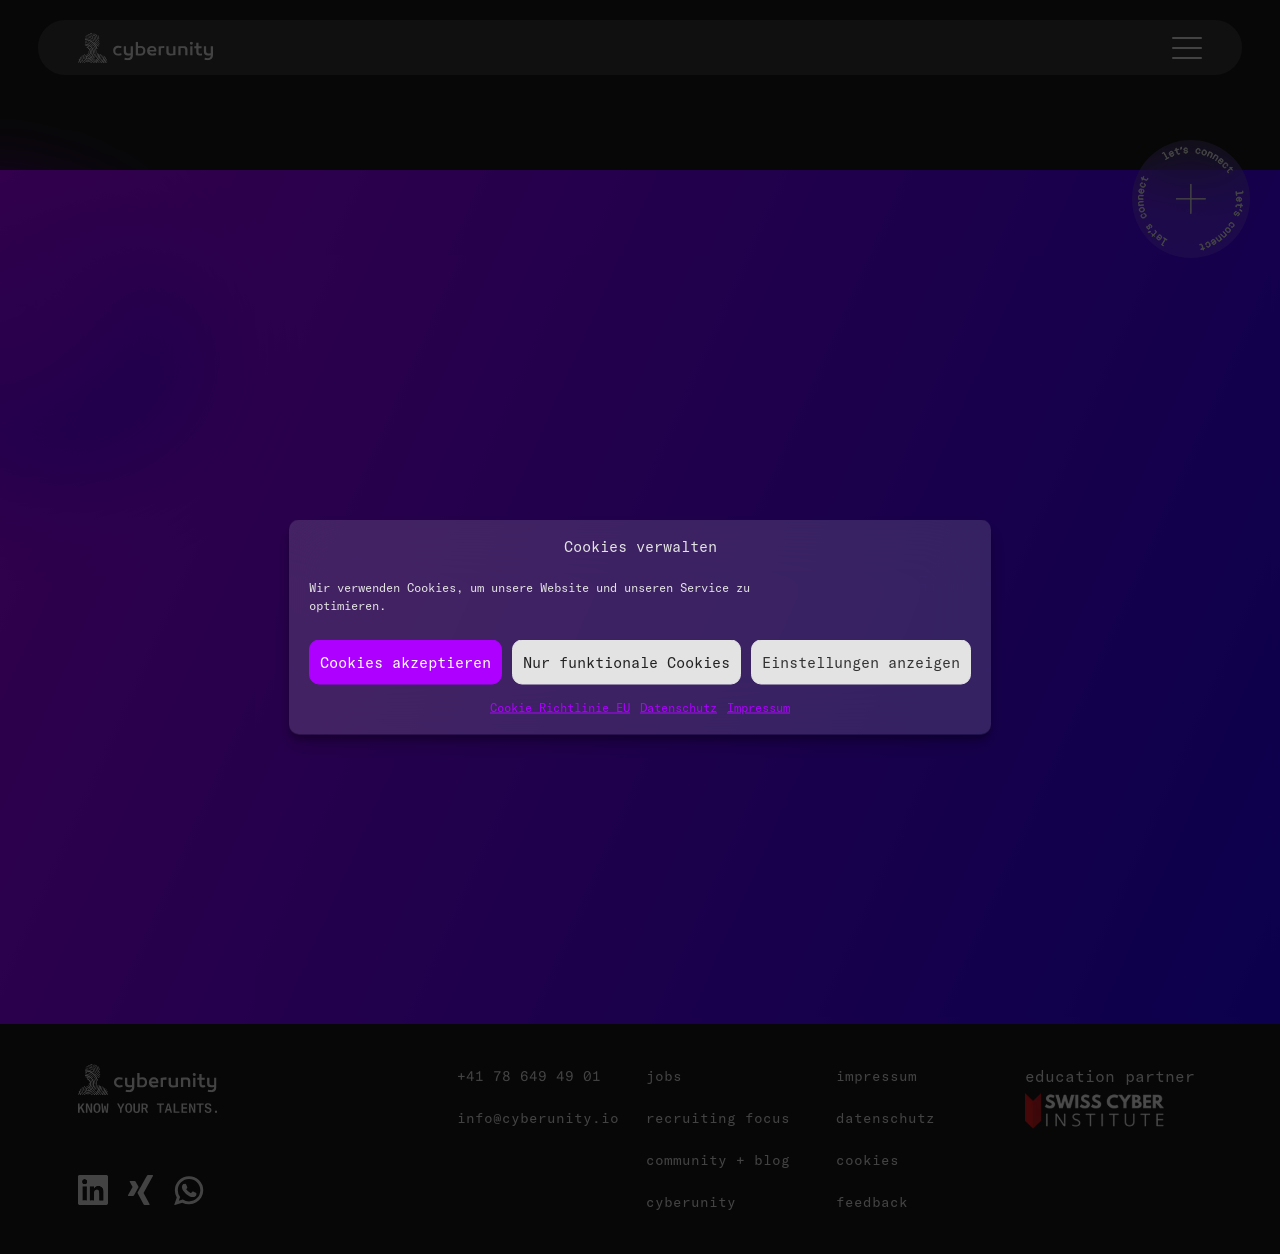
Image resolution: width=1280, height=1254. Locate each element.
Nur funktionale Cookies (626, 661)
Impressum (758, 707)
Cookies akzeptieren (405, 661)
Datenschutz (678, 707)
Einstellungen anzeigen (861, 661)
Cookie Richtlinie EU (560, 707)
